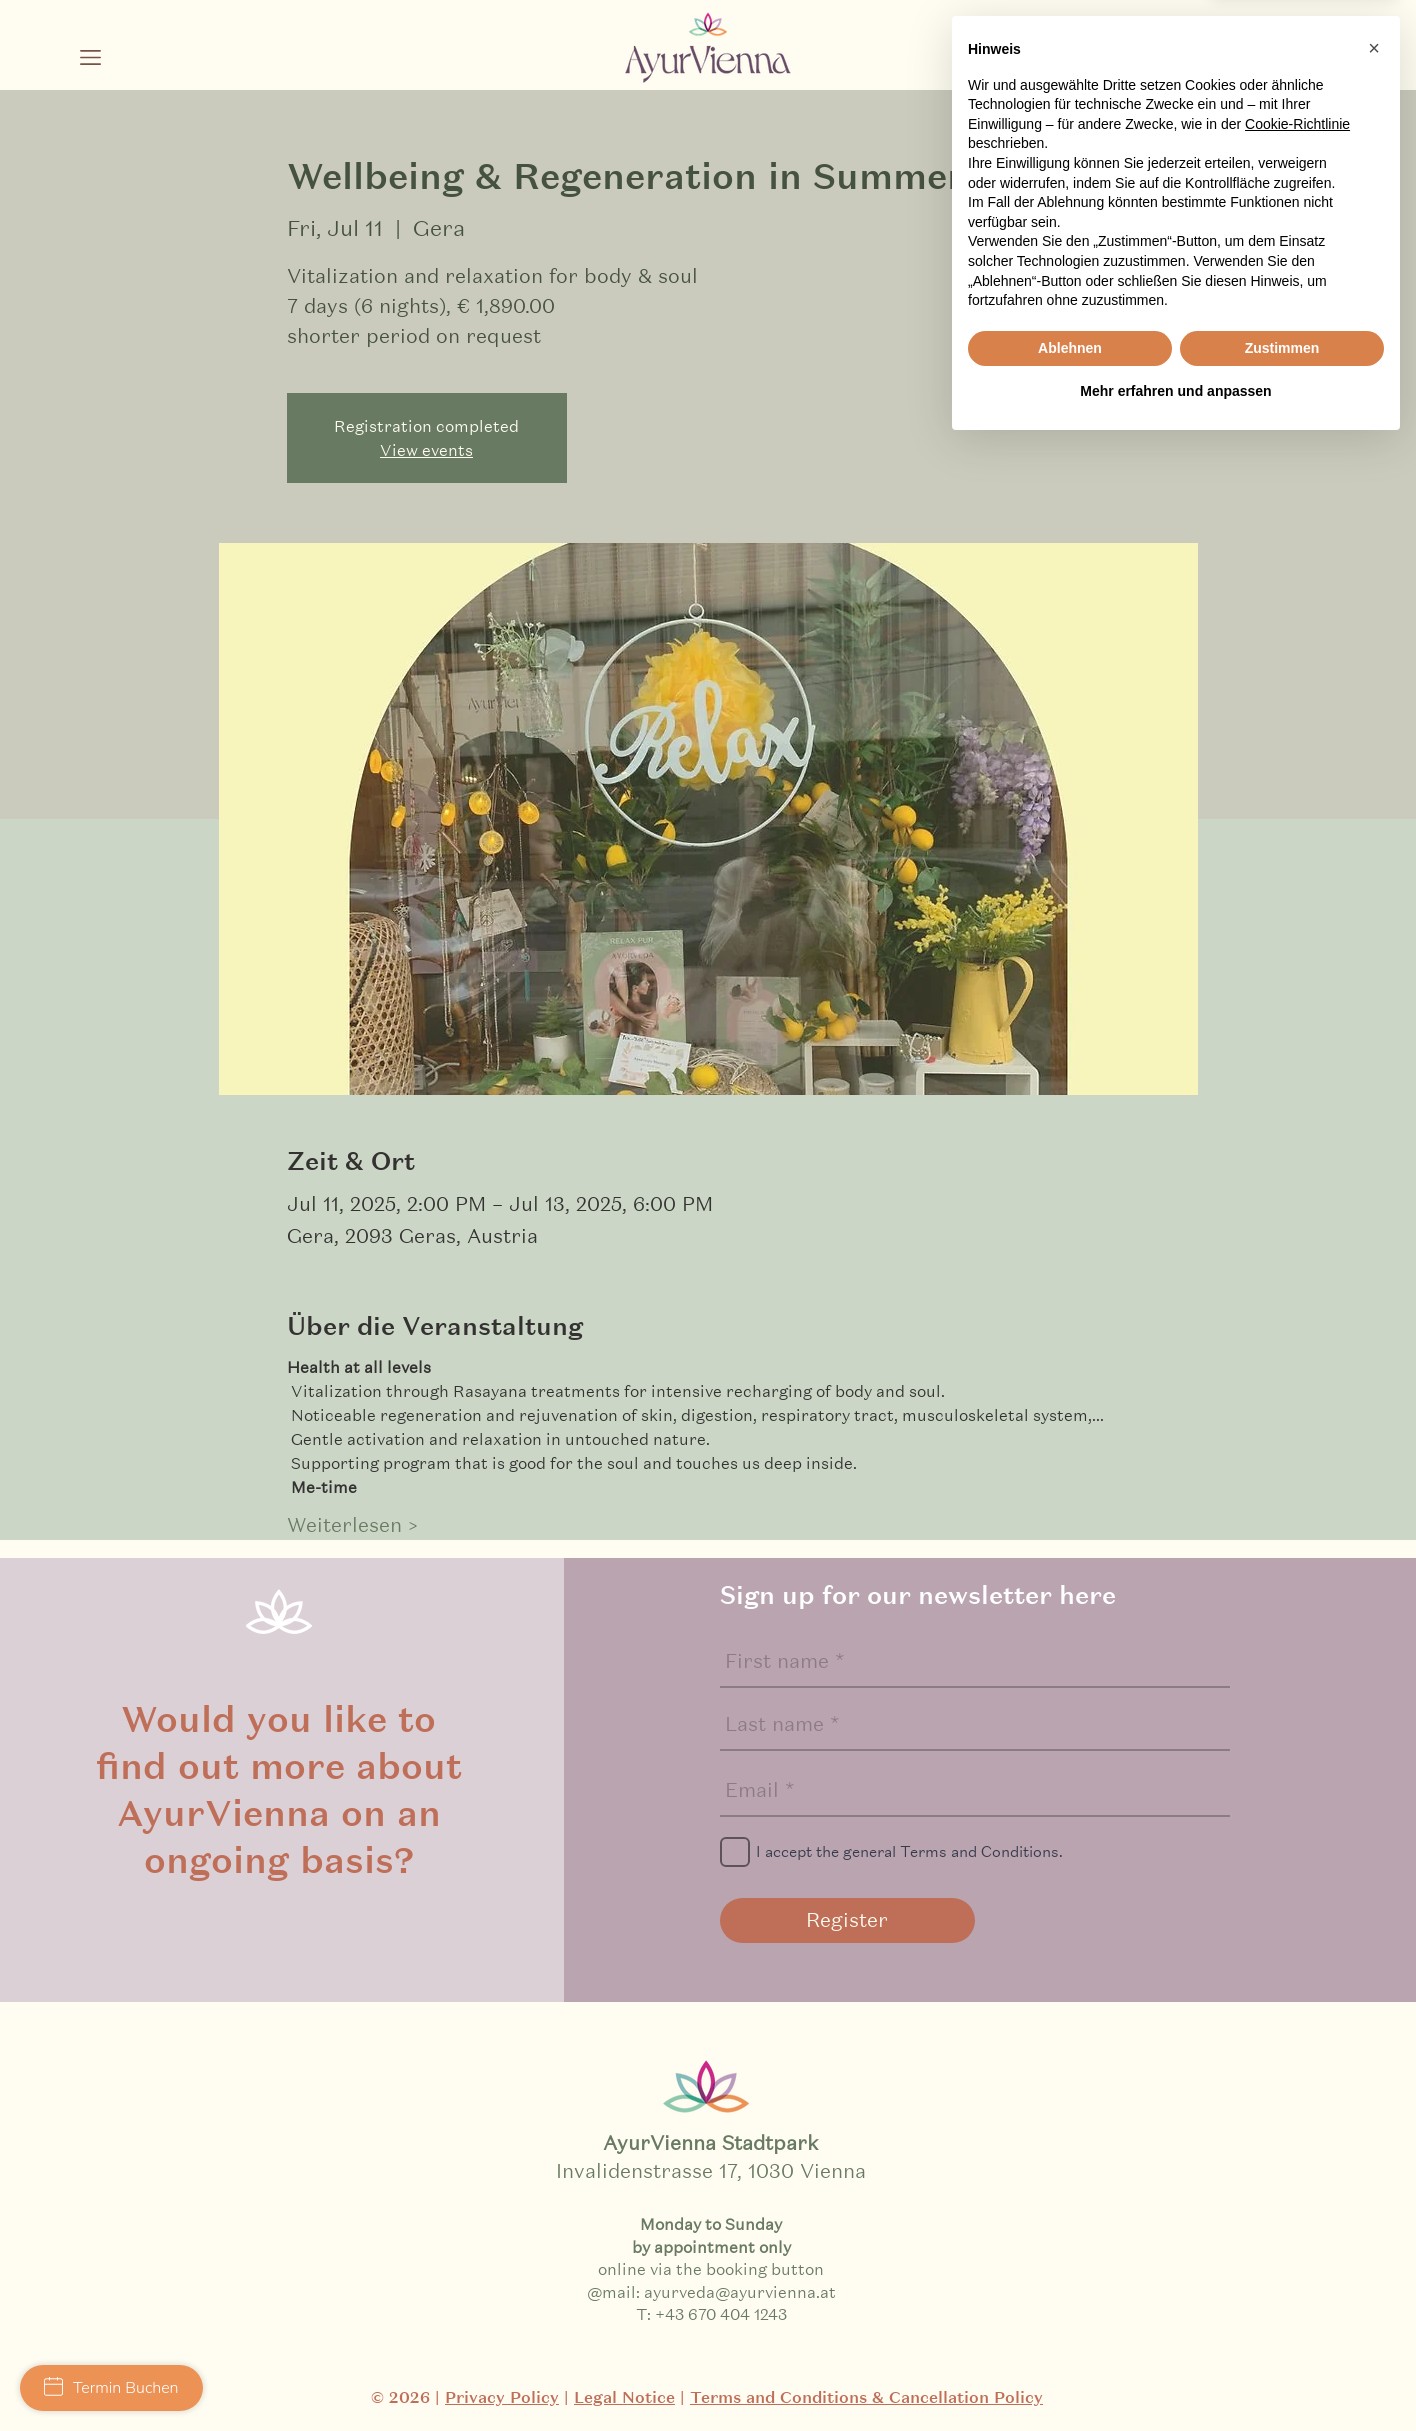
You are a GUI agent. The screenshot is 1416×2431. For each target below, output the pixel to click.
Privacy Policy (502, 2397)
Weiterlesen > (352, 1525)
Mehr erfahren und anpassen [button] (1175, 2376)
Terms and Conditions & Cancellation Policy (866, 2397)
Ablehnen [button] (1070, 2333)
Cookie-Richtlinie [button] (1297, 2109)
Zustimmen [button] (1282, 2333)
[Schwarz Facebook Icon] (1249, 65)
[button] (90, 57)
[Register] (847, 1920)
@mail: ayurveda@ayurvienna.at (711, 2291)
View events (426, 449)
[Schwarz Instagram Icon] (1200, 65)
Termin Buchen (111, 2388)
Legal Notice (624, 2397)
